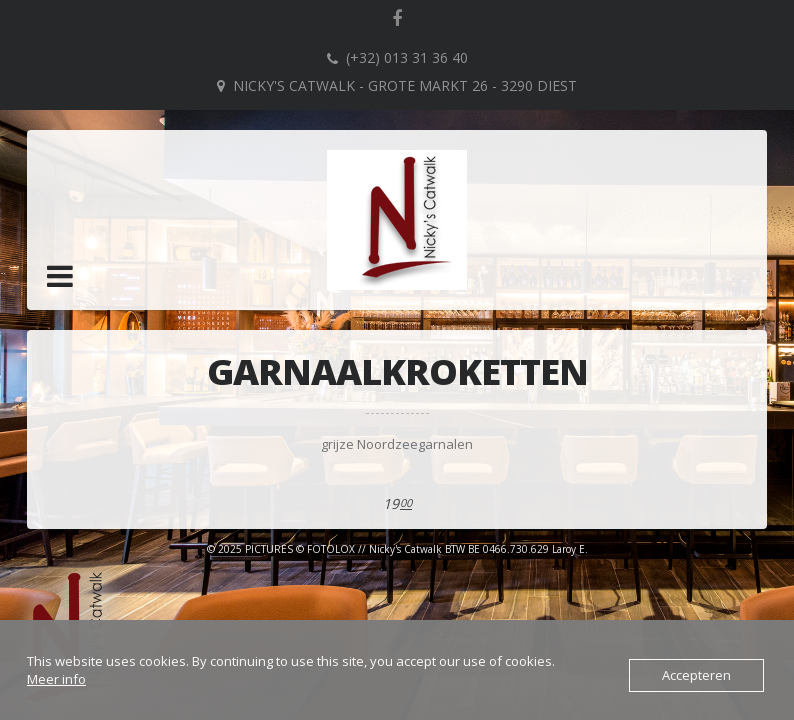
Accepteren (696, 675)
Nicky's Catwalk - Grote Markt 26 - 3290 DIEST (405, 85)
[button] (60, 276)
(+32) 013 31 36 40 (407, 57)
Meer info (56, 679)
